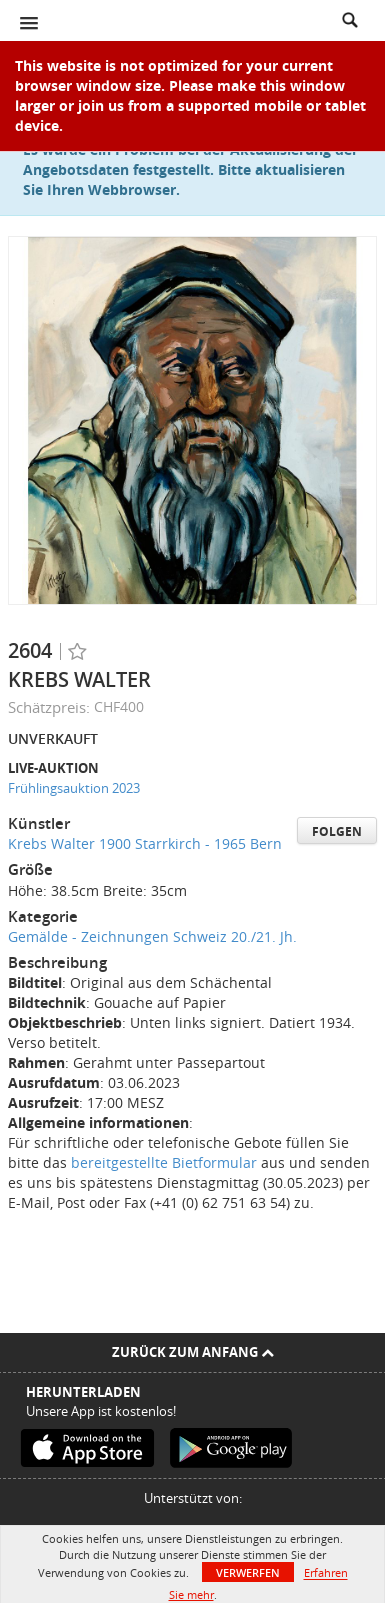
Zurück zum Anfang (193, 1352)
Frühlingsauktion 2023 (74, 788)
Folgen (337, 831)
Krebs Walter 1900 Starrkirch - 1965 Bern (145, 843)
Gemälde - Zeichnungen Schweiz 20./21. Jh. (152, 936)
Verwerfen (248, 1572)
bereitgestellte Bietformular (164, 1162)
